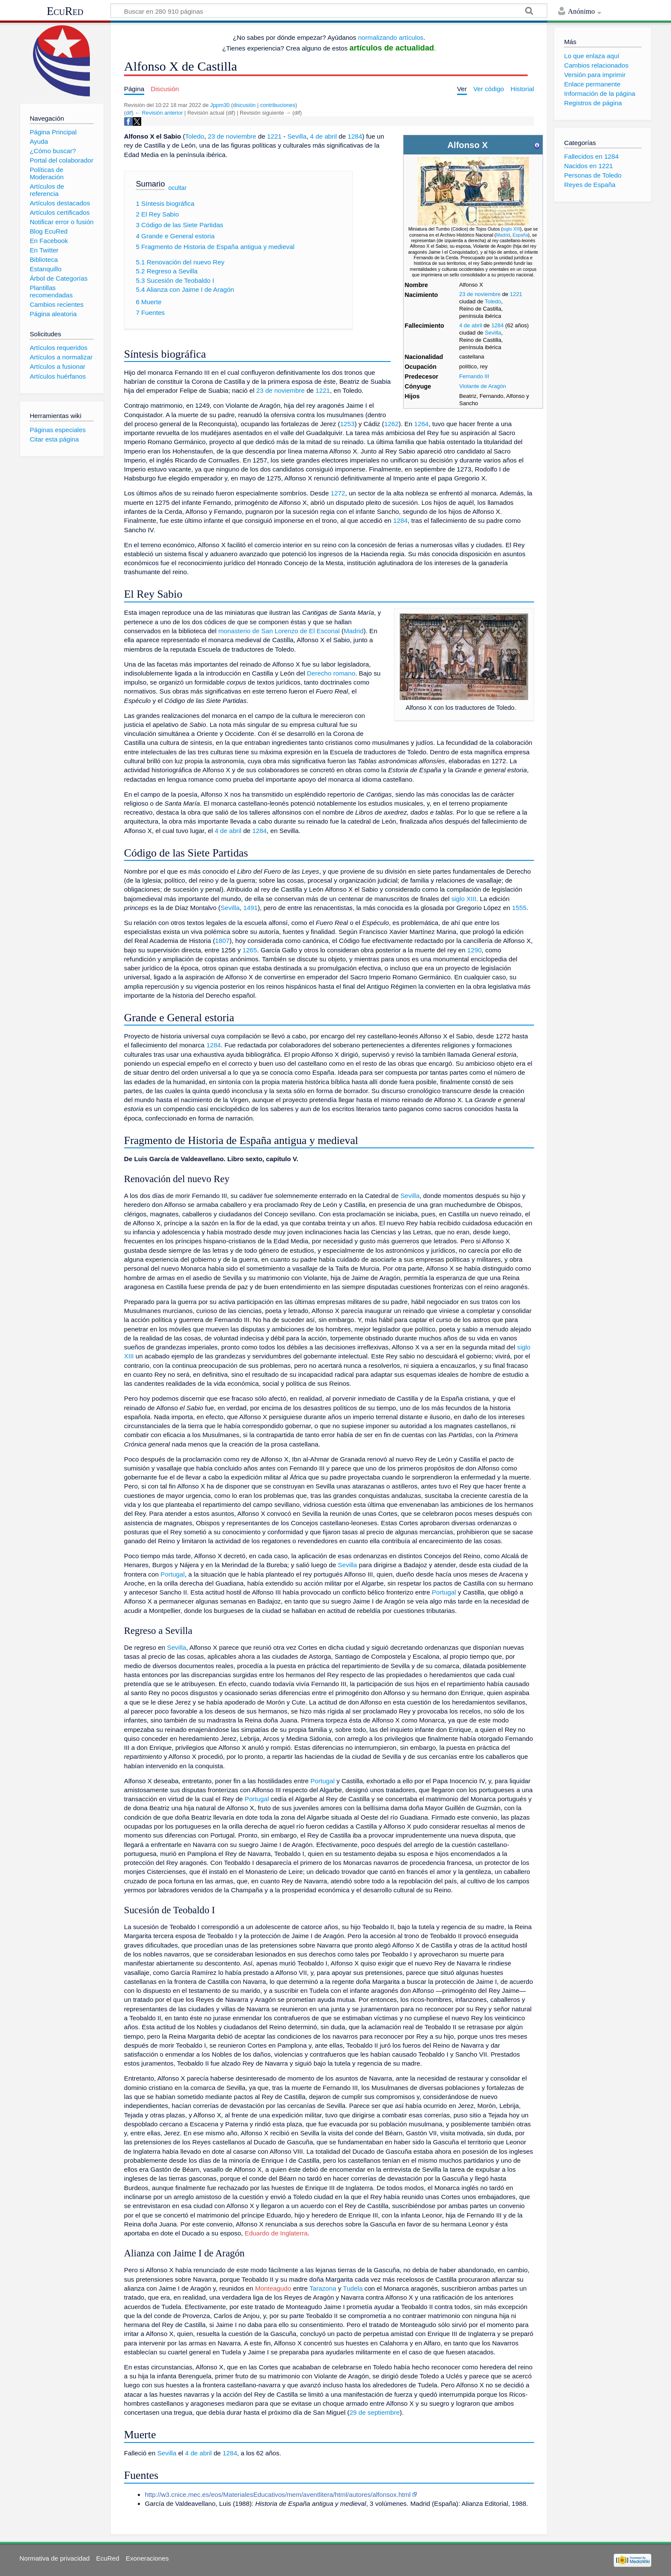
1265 (250, 950)
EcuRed (65, 11)
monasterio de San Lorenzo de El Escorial (279, 630)
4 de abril (470, 325)
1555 (519, 907)
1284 (497, 325)
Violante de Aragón (482, 386)
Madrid (503, 234)
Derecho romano (331, 673)
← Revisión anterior (159, 113)
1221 (516, 294)
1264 (421, 423)
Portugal (172, 1574)
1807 (222, 940)
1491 (250, 907)
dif (128, 113)
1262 (391, 423)
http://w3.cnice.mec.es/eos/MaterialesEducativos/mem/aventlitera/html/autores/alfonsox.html (277, 2494)
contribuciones (277, 105)
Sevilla (493, 332)
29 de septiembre (375, 2412)
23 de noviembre (480, 294)
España (520, 234)
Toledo (493, 301)
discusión (244, 105)
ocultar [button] (177, 187)
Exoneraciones (147, 2558)
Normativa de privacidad (55, 2558)
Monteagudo (273, 2288)
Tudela (352, 2288)
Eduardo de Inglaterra (276, 2233)
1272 (338, 493)
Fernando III (474, 376)
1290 (474, 950)
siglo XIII (511, 228)
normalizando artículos (391, 37)
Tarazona (322, 2288)
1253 (347, 423)
